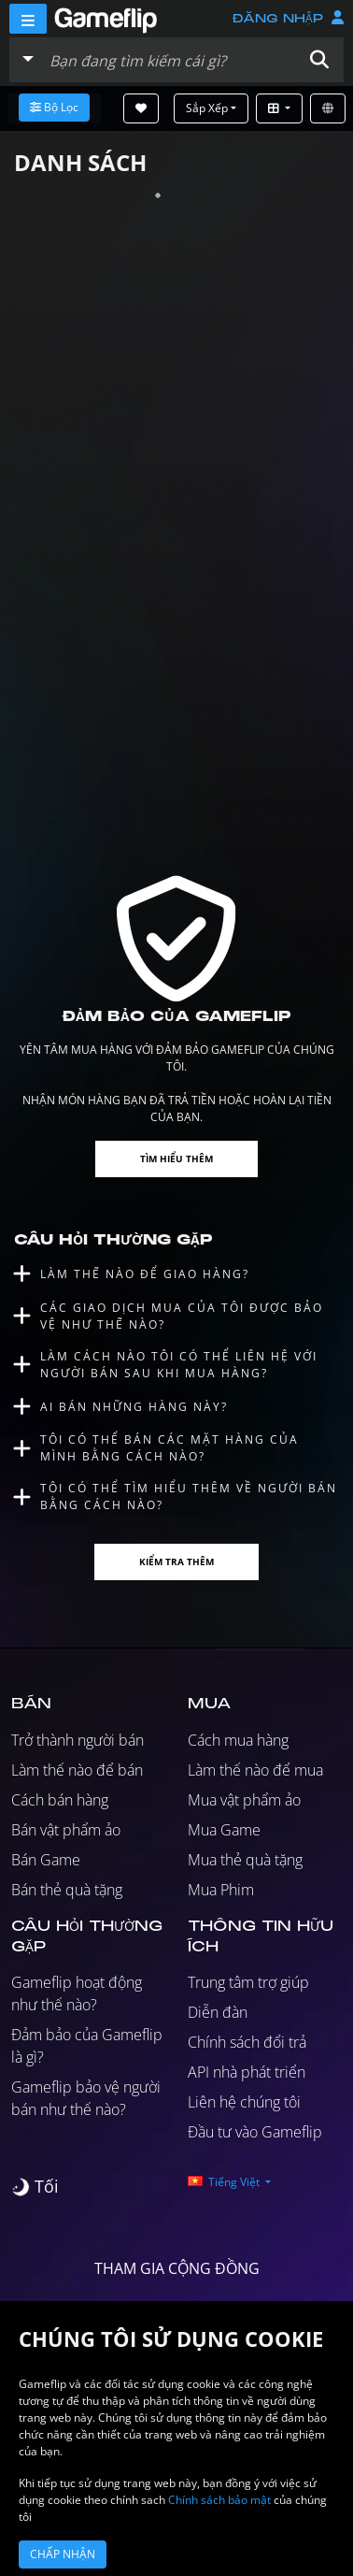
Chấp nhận (62, 2554)
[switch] (35, 2186)
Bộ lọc (54, 107)
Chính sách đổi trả (247, 2042)
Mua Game (224, 1830)
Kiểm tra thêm (176, 1561)
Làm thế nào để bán (77, 1770)
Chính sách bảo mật (219, 2500)
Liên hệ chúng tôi (244, 2102)
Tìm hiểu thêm (176, 1158)
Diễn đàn (217, 2012)
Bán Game (45, 1859)
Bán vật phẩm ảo (65, 1830)
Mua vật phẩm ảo (244, 1800)
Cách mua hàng (238, 1740)
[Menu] (28, 19)
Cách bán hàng (59, 1800)
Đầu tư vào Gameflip (255, 2132)
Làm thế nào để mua (255, 1770)
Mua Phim (221, 1889)
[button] (319, 59)
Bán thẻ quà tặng (66, 1889)
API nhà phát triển (246, 2072)
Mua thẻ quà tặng (245, 1859)
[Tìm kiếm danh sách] (168, 59)
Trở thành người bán (77, 1740)
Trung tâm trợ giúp (248, 1982)
